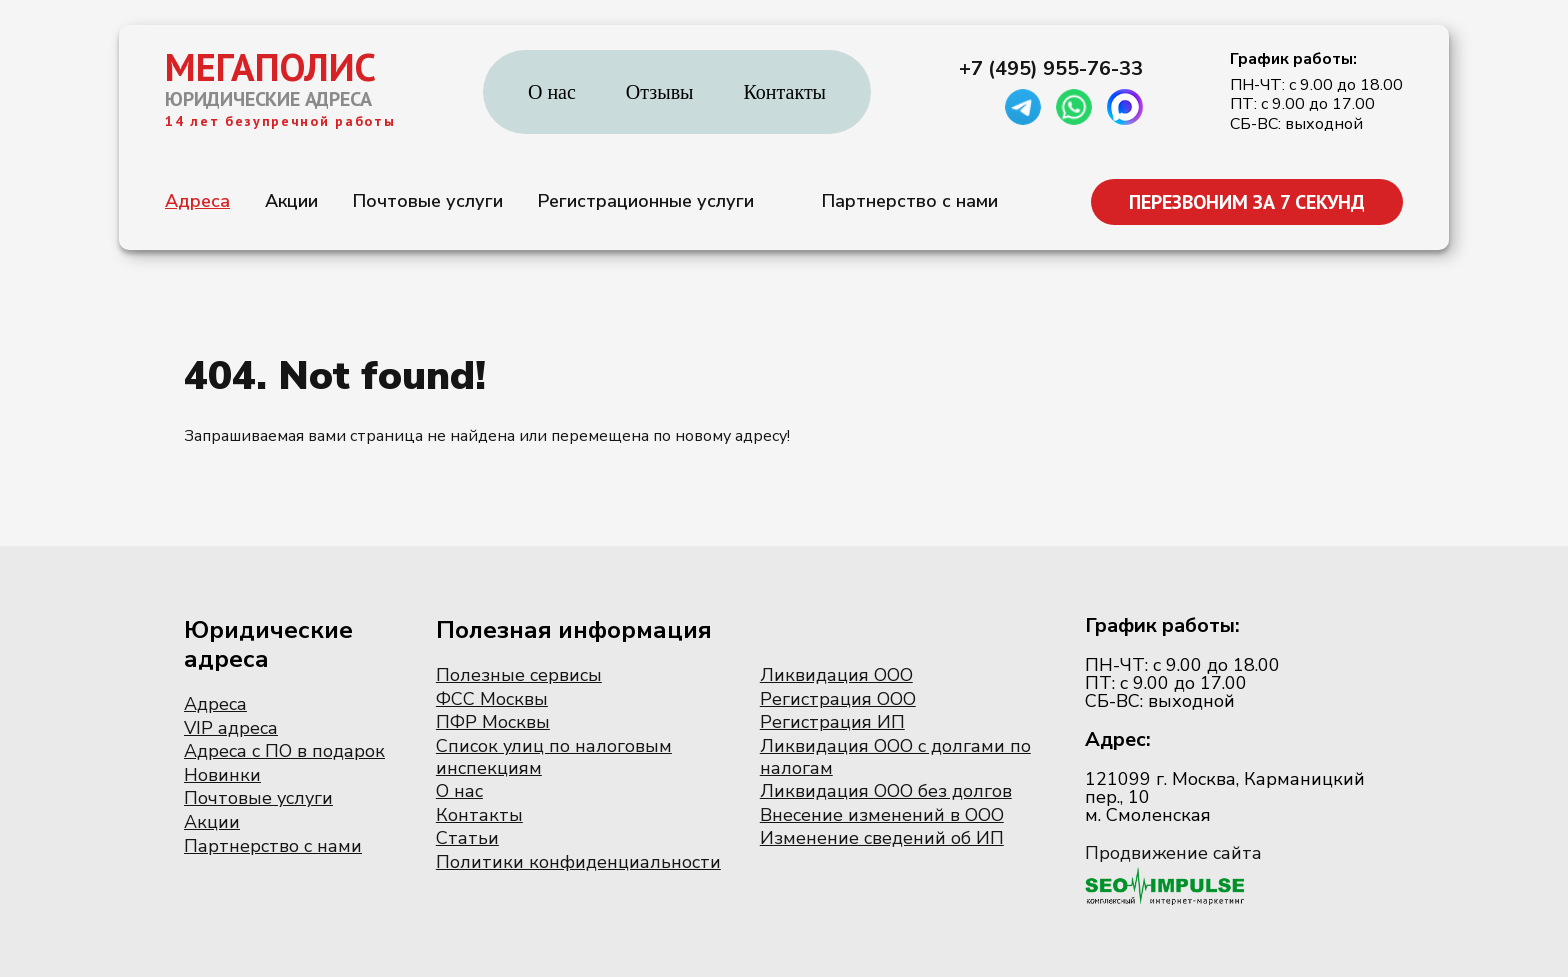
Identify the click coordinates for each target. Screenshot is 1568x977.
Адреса (197, 201)
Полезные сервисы (519, 675)
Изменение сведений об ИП (882, 838)
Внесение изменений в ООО (882, 815)
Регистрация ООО (838, 699)
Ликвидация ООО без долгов (886, 791)
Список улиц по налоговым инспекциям (554, 757)
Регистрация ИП (832, 722)
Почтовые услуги (428, 201)
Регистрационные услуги (646, 201)
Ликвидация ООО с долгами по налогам (895, 757)
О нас (552, 92)
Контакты (785, 92)
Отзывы (660, 92)
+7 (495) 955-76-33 (1051, 69)
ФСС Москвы (492, 699)
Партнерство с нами (910, 201)
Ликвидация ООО (836, 675)
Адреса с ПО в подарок (284, 751)
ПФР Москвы (493, 722)
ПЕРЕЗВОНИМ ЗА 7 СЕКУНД (1247, 202)
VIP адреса (231, 728)
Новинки (222, 775)
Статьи (467, 838)
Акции (291, 201)
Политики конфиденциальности (578, 862)
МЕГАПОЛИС (270, 67)
